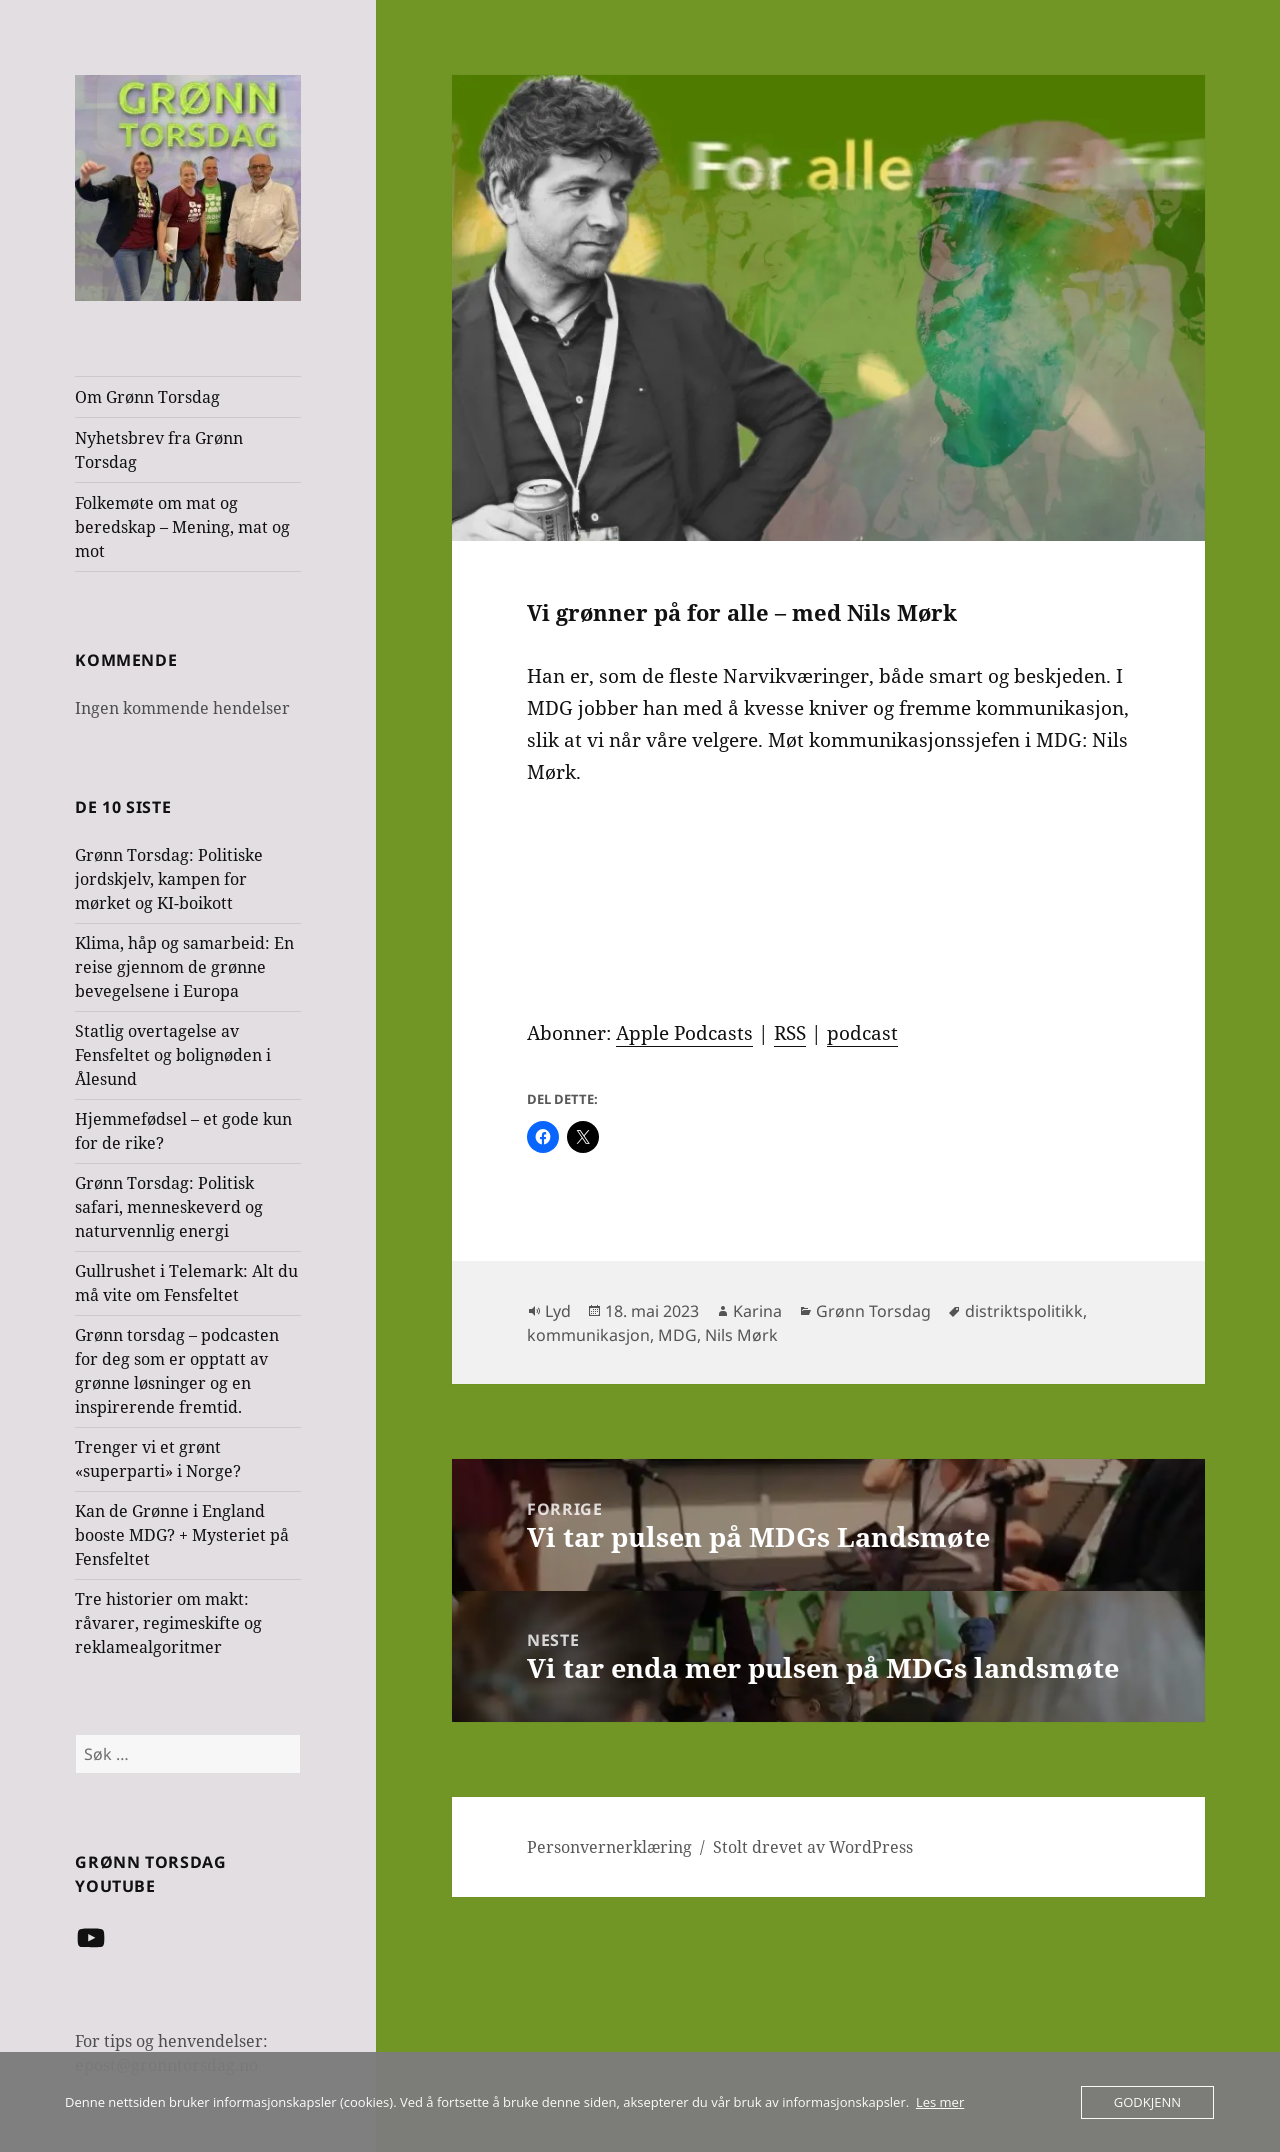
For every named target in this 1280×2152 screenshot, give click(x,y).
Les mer (940, 2102)
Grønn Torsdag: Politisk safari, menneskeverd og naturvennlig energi (169, 1207)
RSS (790, 1033)
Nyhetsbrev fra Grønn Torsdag (159, 450)
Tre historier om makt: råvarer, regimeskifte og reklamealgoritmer (168, 1623)
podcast (862, 1033)
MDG (677, 1335)
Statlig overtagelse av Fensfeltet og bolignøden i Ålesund (173, 1055)
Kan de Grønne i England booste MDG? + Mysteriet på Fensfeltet (182, 1535)
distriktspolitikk (1024, 1311)
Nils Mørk (741, 1335)
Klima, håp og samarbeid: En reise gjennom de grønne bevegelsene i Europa (184, 967)
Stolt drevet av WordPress (813, 1847)
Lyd (558, 1311)
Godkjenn (1147, 2102)
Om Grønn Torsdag (147, 397)
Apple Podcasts (684, 1033)
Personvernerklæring (609, 1847)
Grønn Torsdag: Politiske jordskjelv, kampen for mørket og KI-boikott (169, 879)
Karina (757, 1311)
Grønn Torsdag (873, 1311)
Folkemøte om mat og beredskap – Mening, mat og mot (182, 527)
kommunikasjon (588, 1335)
